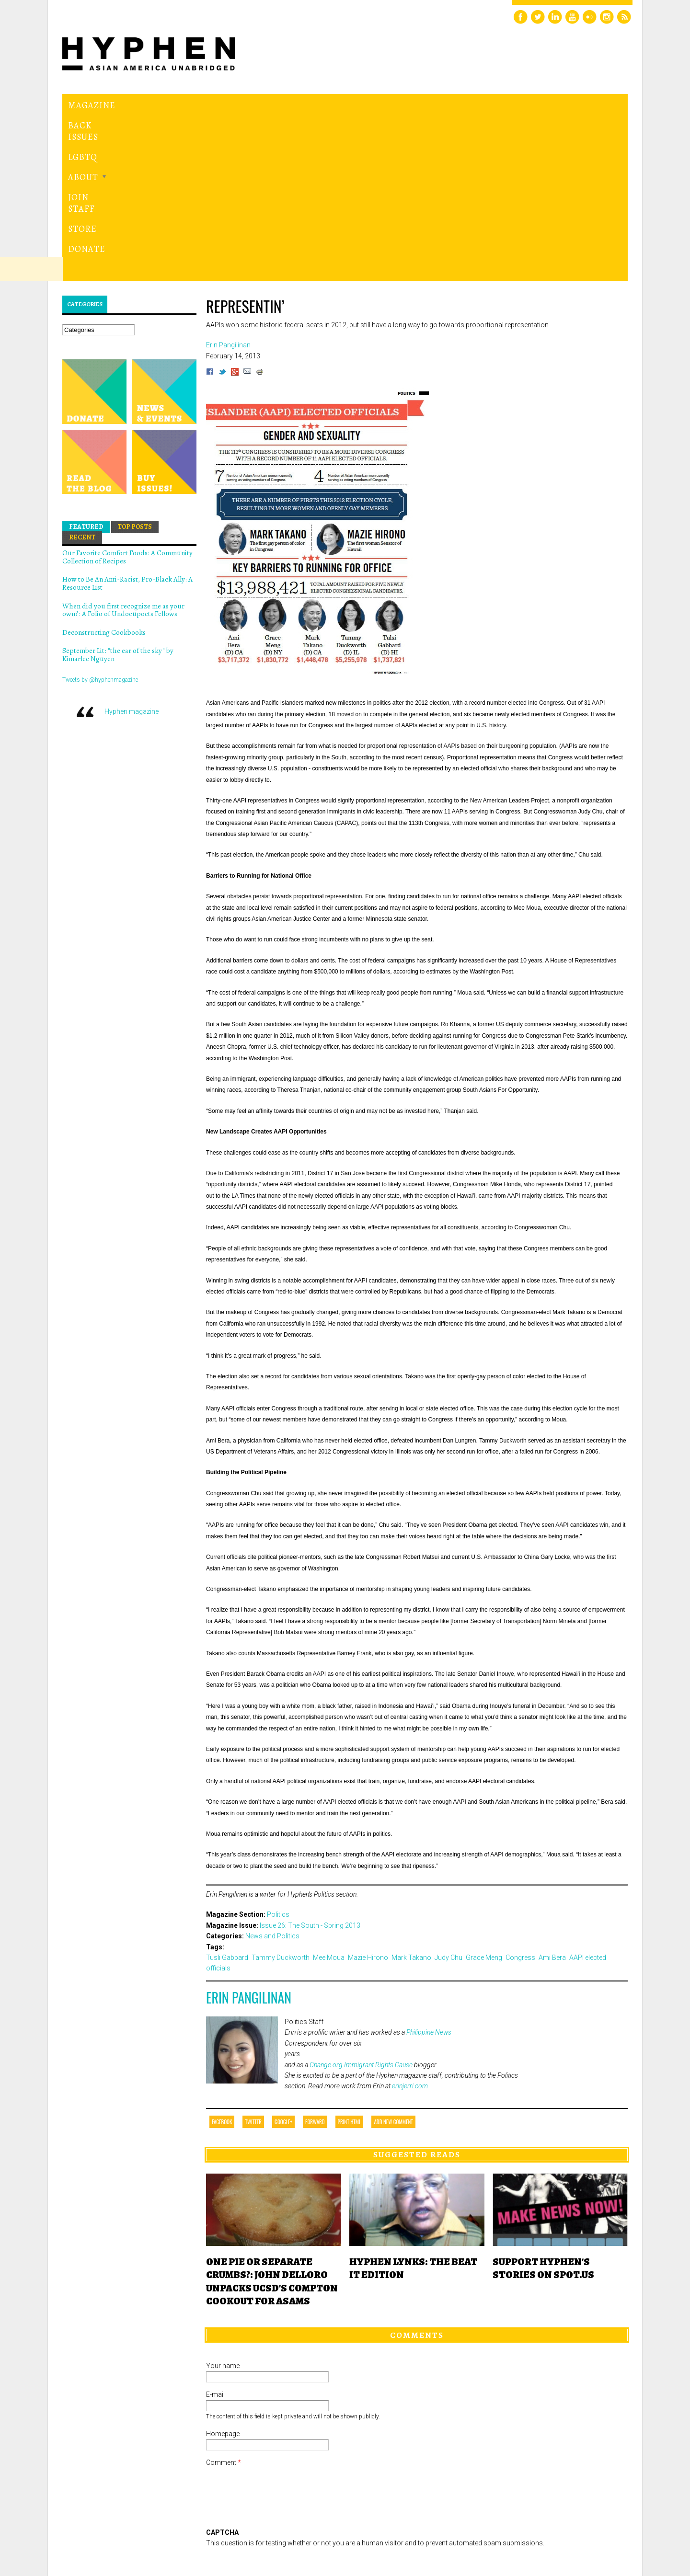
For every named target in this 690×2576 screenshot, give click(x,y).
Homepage (223, 2270)
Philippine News (428, 1869)
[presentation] (279, 2403)
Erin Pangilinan (248, 1833)
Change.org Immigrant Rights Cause (361, 1901)
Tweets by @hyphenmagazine (100, 516)
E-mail (215, 2231)
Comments (417, 2171)
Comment (223, 2299)
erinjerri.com (410, 1922)
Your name (223, 2202)
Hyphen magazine (131, 548)
